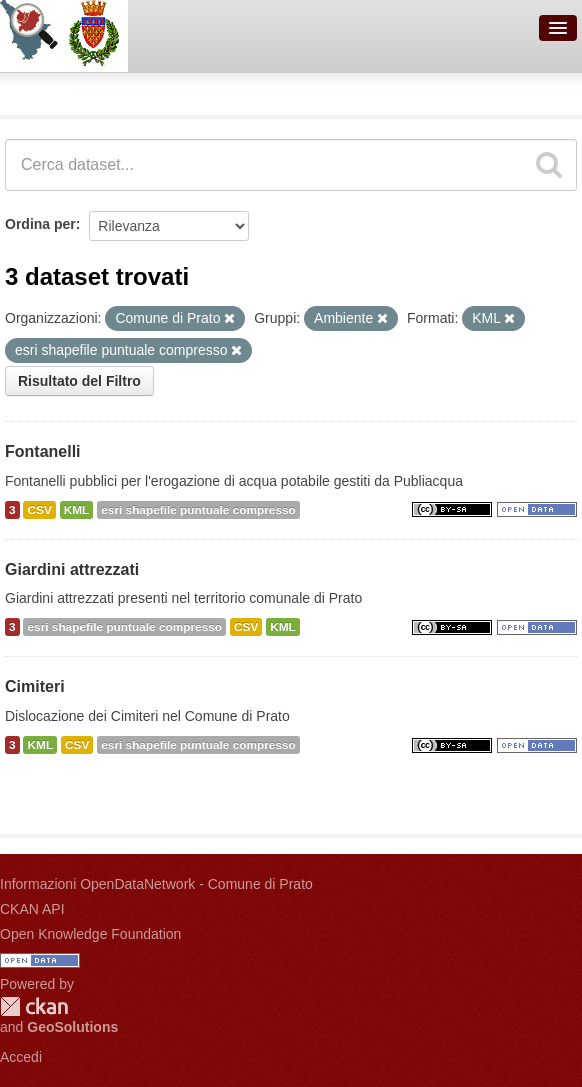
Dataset (36, 91)
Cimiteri (35, 686)
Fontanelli (43, 451)
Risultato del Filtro (79, 381)
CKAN (34, 1006)
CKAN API (32, 909)
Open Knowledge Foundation (90, 934)
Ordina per (40, 224)
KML (77, 510)
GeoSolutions (72, 1027)
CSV (39, 510)
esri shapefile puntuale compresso (198, 510)
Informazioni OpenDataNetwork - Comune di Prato (156, 884)
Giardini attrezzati (72, 569)
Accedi (21, 1057)
